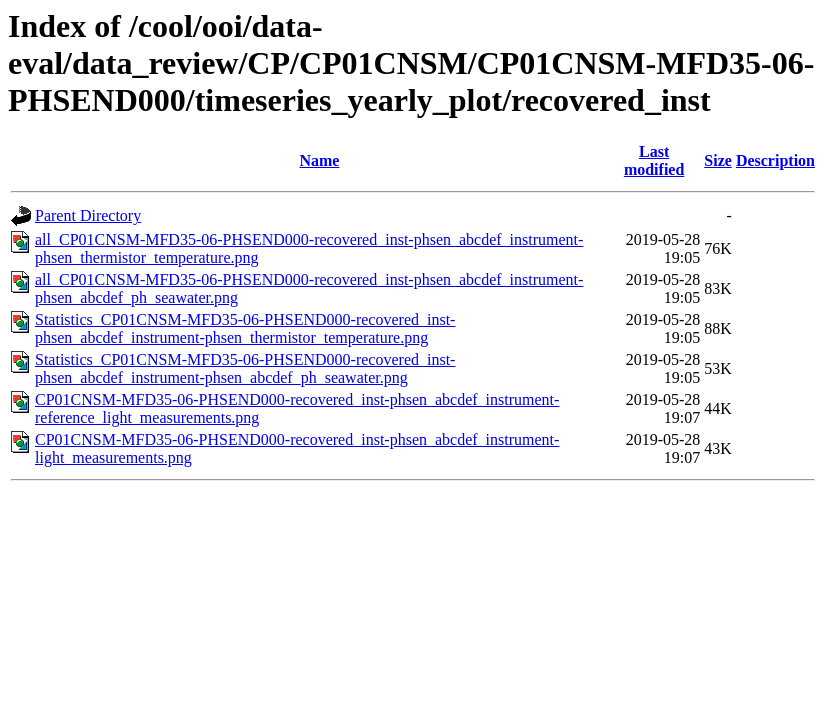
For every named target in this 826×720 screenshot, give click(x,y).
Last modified (654, 160)
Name (319, 160)
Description (775, 160)
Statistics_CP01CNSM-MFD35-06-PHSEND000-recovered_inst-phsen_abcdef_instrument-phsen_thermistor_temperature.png (245, 328)
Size (718, 160)
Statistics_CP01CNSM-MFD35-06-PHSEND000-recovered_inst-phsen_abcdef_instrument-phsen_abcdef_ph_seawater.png (245, 368)
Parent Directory (88, 215)
